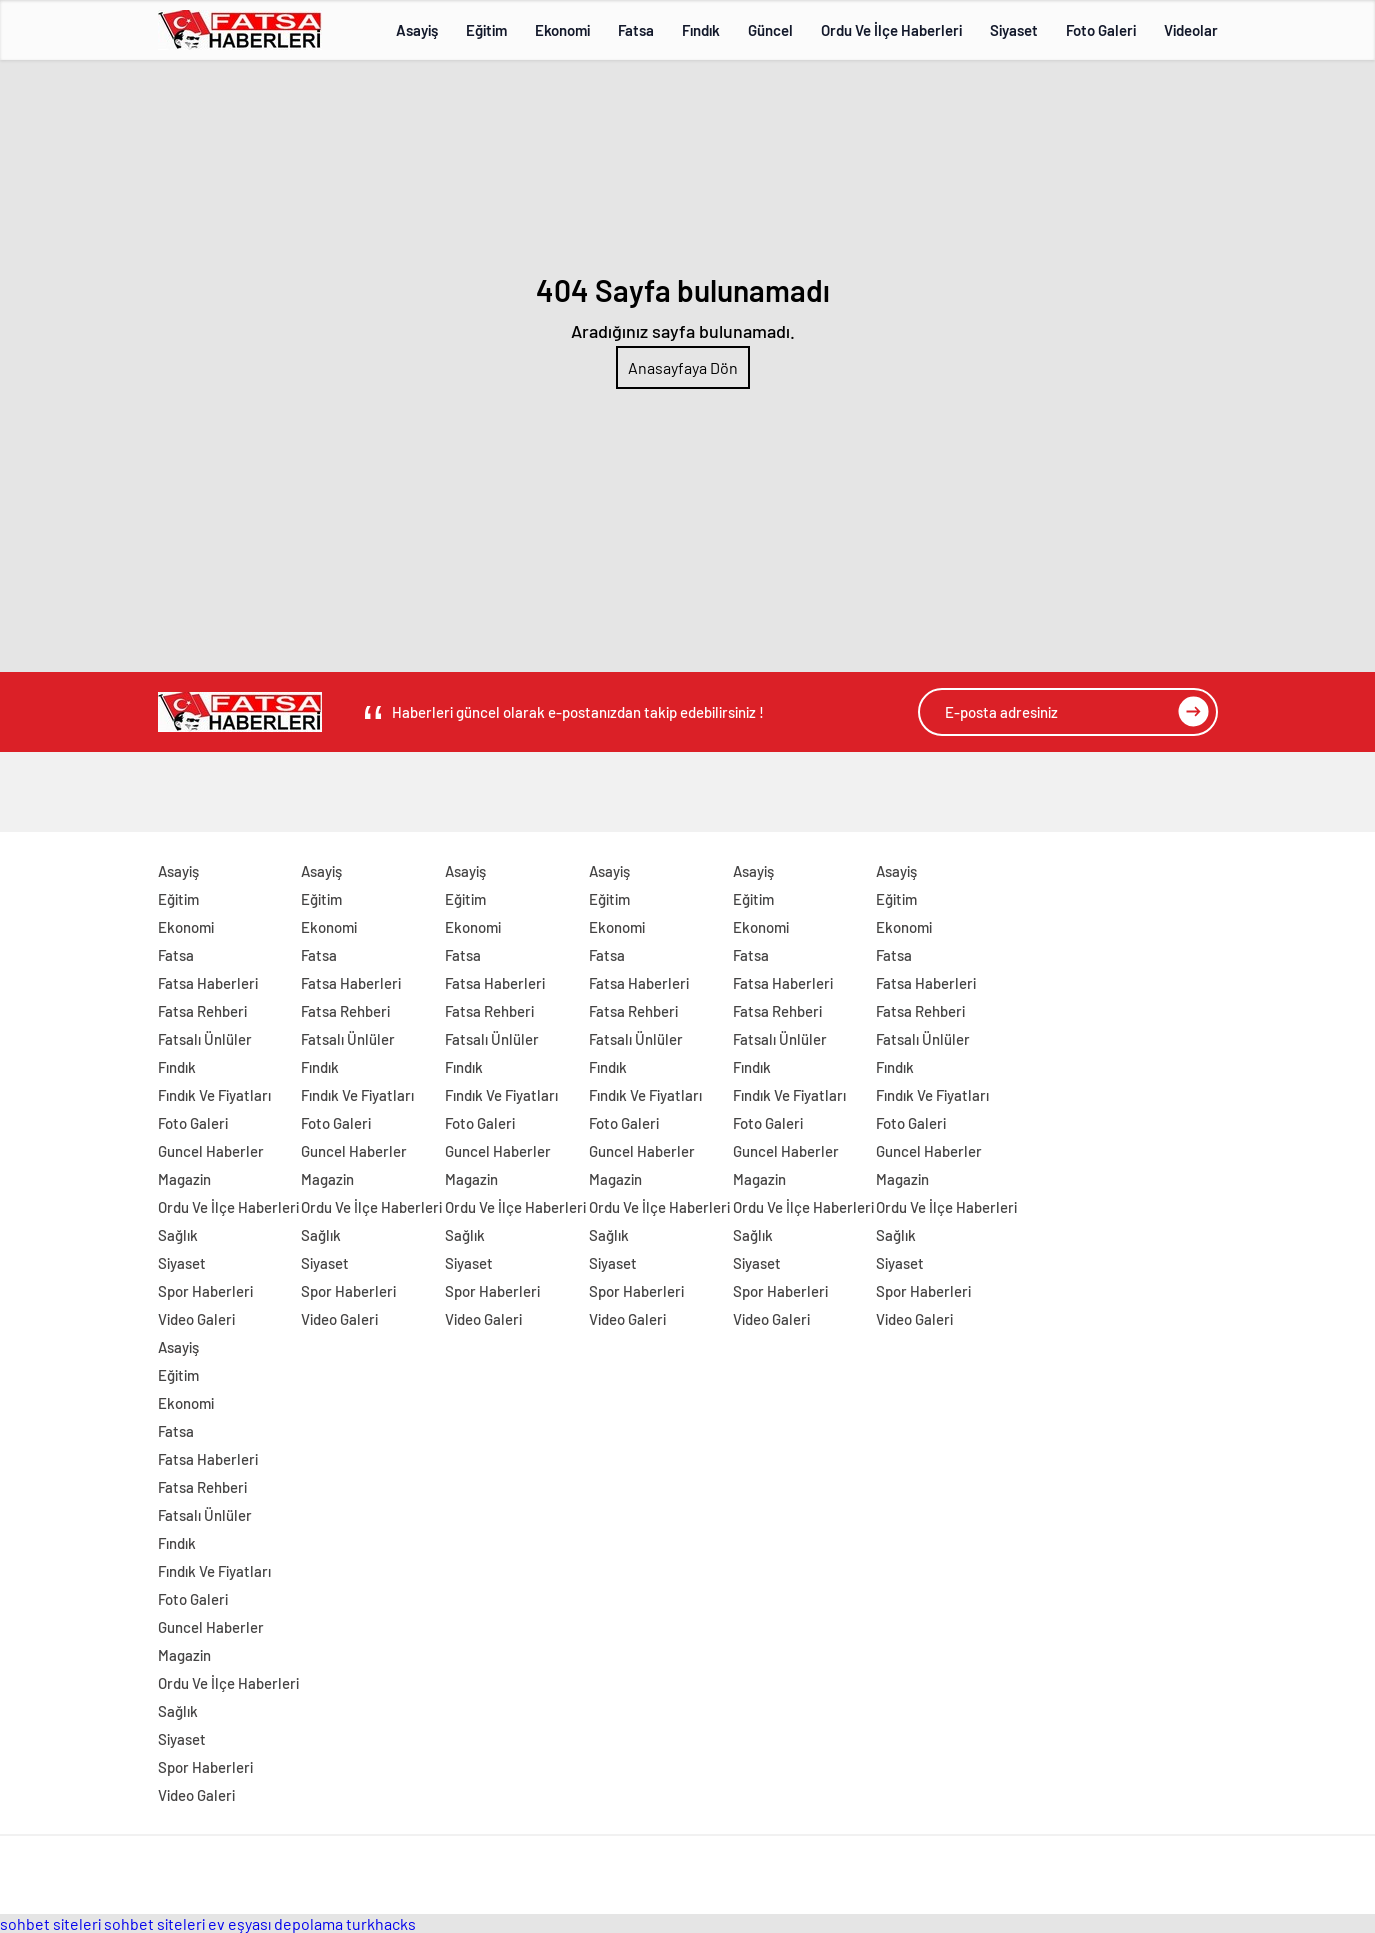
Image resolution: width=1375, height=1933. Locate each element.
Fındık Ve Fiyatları (214, 1095)
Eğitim (486, 30)
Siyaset (1014, 30)
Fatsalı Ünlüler (205, 1039)
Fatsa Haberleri (208, 983)
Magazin (184, 1179)
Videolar (1191, 30)
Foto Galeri (1101, 30)
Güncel (770, 30)
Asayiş (417, 30)
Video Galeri (196, 1319)
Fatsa (636, 30)
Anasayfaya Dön (683, 367)
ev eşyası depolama (275, 1923)
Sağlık (178, 1235)
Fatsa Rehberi (202, 1011)
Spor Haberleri (205, 1291)
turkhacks (381, 1923)
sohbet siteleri (50, 1923)
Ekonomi (562, 30)
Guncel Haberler (211, 1151)
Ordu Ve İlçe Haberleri (891, 30)
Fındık (701, 30)
